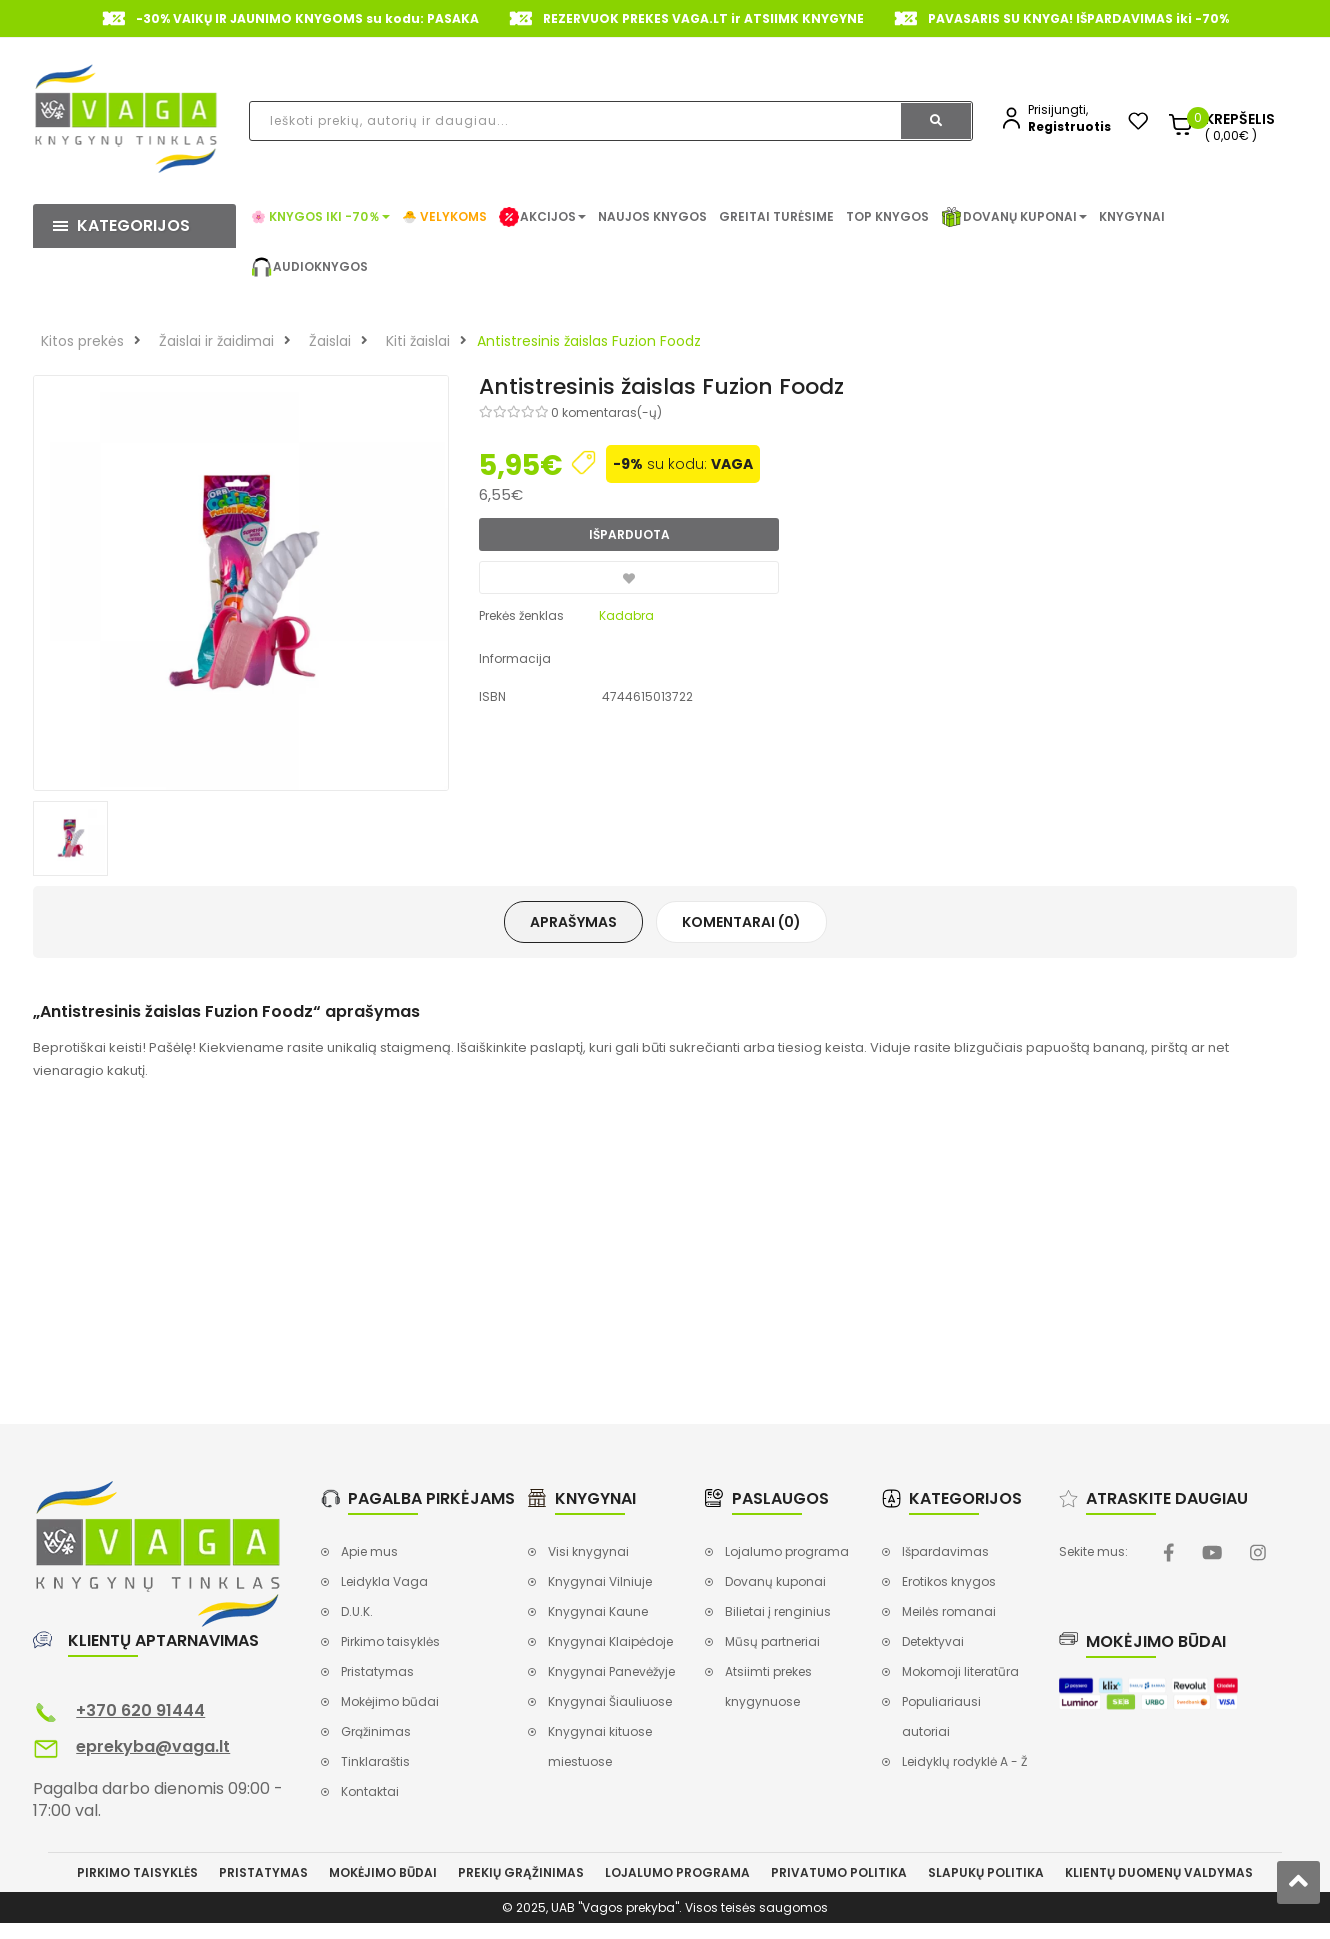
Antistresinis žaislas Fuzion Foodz (589, 341)
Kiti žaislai (418, 341)
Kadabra (626, 615)
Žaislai (330, 341)
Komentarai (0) (741, 922)
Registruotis (1069, 126)
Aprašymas (573, 922)
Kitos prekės (82, 341)
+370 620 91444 (140, 1710)
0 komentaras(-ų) (606, 412)
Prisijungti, (1058, 109)
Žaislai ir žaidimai (216, 341)
